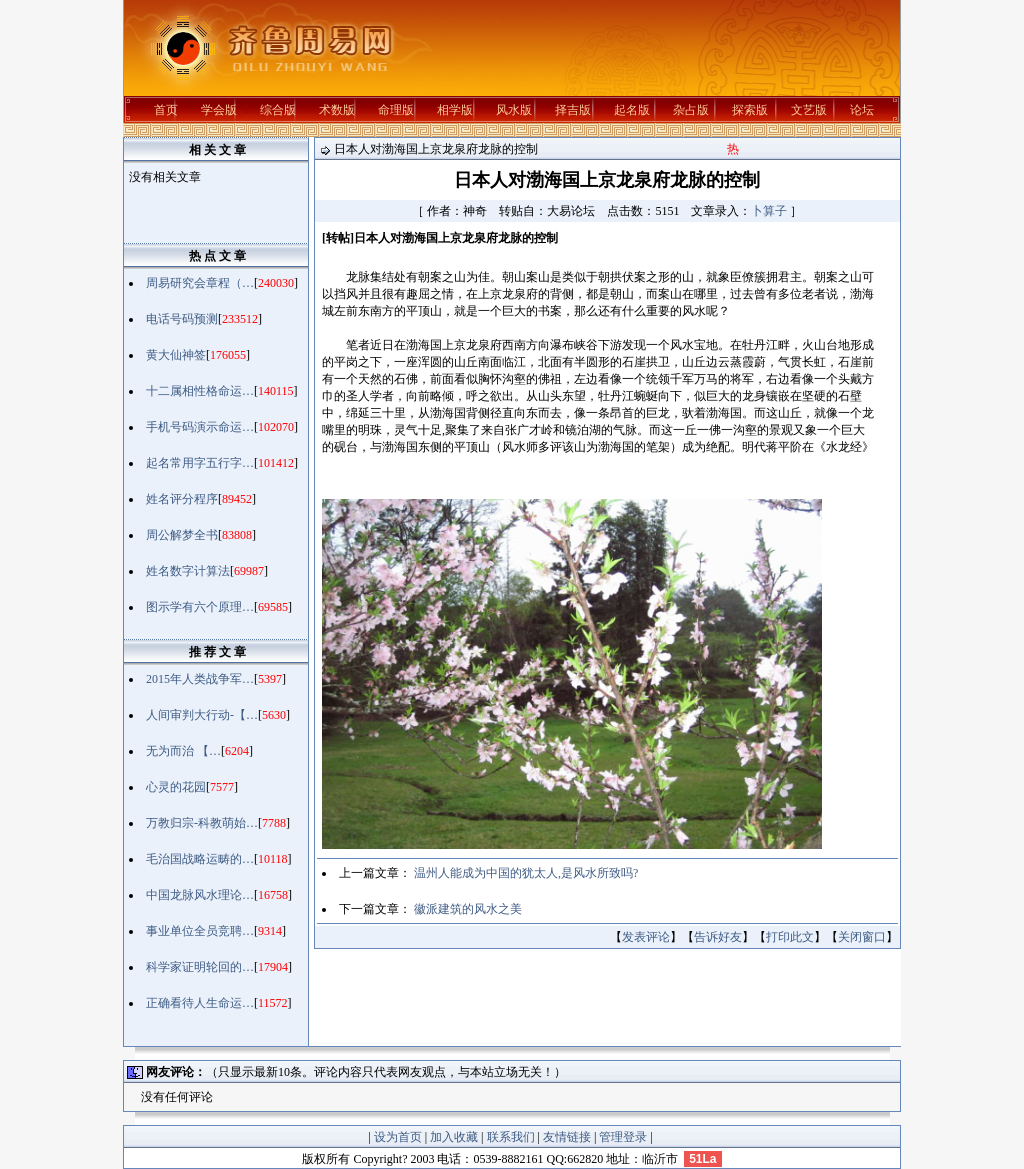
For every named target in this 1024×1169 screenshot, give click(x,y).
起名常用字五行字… (200, 463)
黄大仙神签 (176, 355)
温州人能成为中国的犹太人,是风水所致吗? (526, 873)
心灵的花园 (176, 787)
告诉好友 (718, 937)
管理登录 (623, 1137)
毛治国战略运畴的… (200, 859)
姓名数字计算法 (188, 571)
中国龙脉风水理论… (200, 895)
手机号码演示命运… (200, 427)
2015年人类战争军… (200, 679)
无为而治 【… (183, 751)
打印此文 (790, 937)
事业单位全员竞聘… (200, 931)
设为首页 (398, 1137)
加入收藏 (454, 1137)
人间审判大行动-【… (202, 715)
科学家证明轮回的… (200, 967)
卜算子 (769, 211)
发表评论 (646, 937)
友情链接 (567, 1137)
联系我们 (511, 1137)
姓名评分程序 (182, 499)
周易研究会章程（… (200, 283)
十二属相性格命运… (200, 391)
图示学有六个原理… (200, 607)
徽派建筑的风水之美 (468, 909)
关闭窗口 (862, 937)
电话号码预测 (182, 319)
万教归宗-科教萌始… (202, 823)
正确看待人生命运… (200, 1003)
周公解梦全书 (182, 535)
